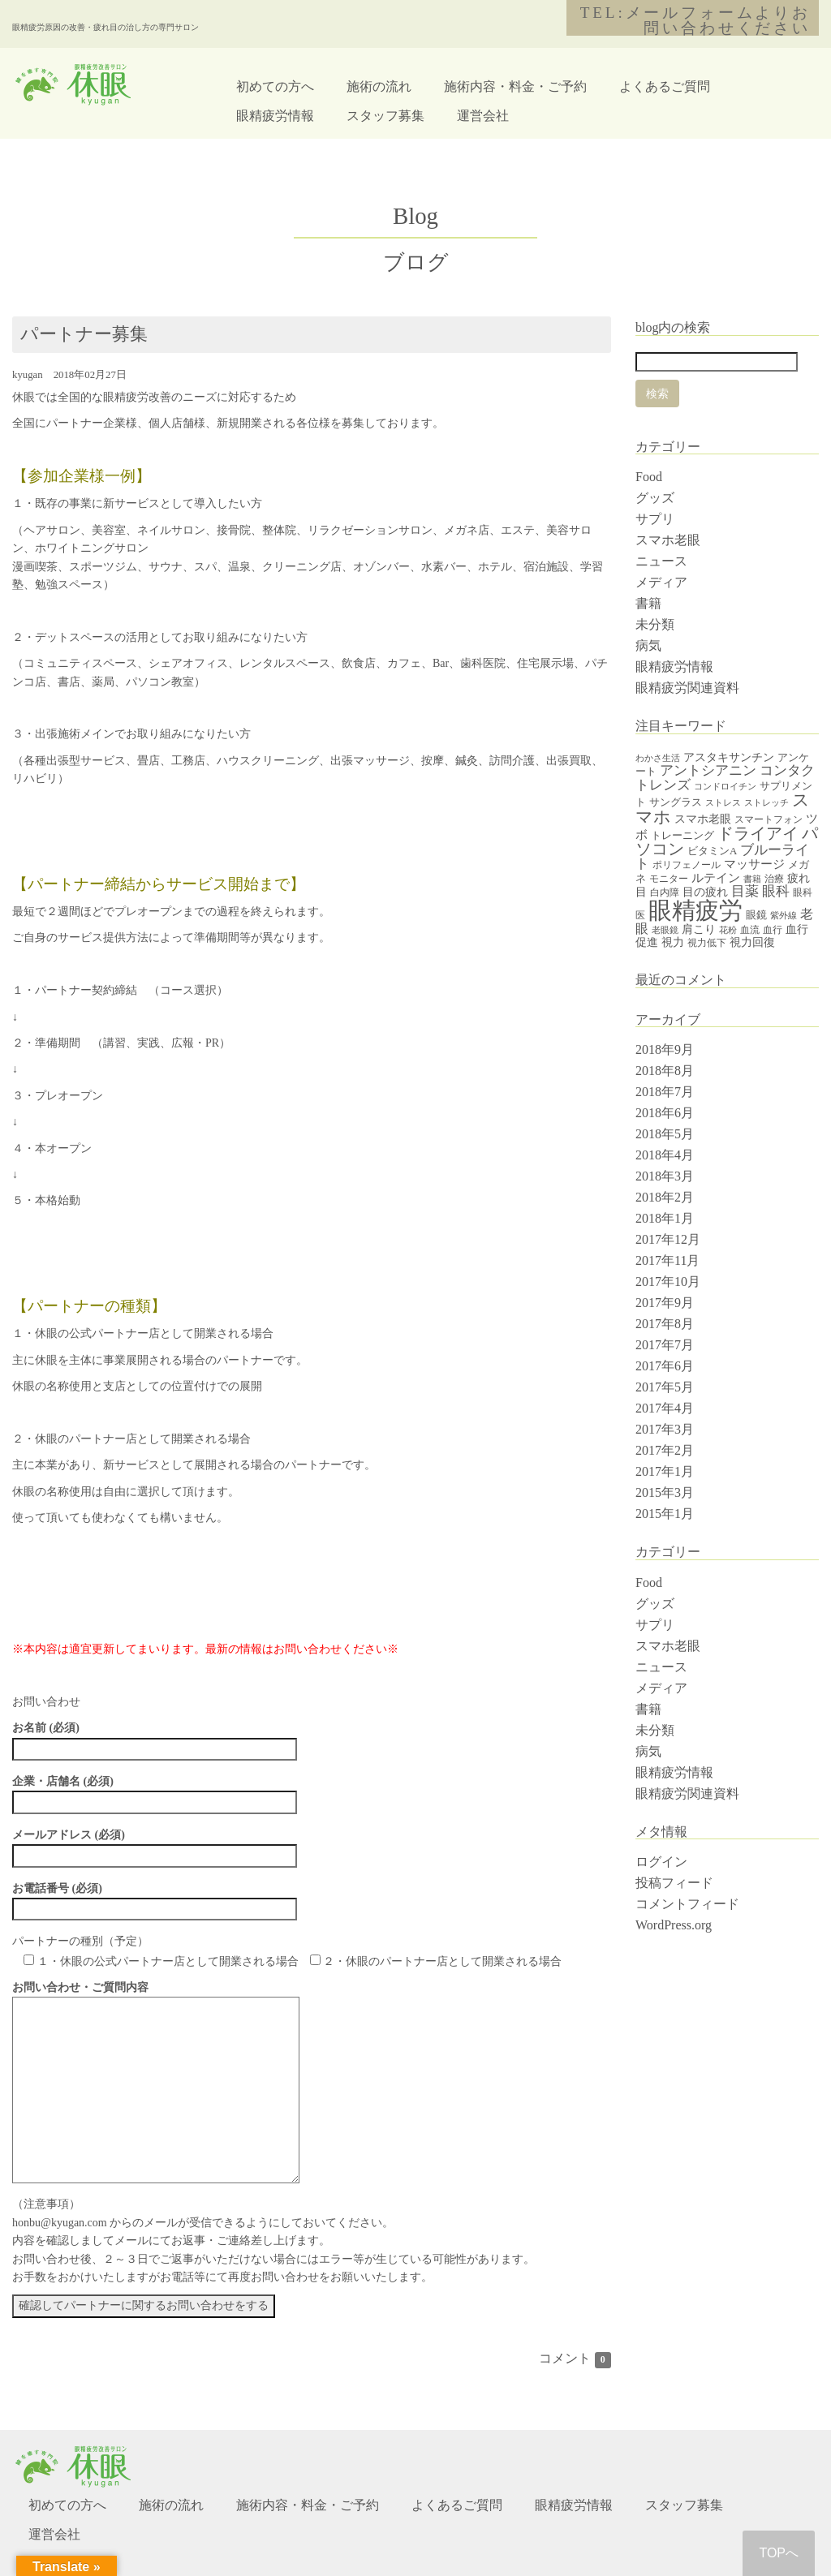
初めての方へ (275, 86)
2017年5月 (664, 1387)
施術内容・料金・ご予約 (515, 86)
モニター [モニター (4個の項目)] (668, 878)
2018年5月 (664, 1134)
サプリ (654, 519)
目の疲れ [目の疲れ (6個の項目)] (705, 892)
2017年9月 (664, 1303)
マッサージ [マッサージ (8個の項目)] (754, 864)
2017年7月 (664, 1345)
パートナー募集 (84, 334)
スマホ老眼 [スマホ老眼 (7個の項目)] (702, 818)
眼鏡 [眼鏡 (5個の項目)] (756, 915)
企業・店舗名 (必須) (154, 1791)
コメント (575, 2358)
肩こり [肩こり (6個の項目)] (699, 929)
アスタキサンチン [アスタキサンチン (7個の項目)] (728, 756)
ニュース (661, 561)
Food (648, 477)
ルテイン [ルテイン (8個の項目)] (715, 877)
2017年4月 (664, 1408)
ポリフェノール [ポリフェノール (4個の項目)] (686, 865)
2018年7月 (664, 1092)
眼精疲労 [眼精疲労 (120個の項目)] (695, 910)
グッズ (654, 498)
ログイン (661, 1862)
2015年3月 (664, 1492)
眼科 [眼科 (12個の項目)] (776, 891)
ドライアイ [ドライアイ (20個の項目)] (758, 833)
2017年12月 (667, 1239)
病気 (648, 645)
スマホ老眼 (667, 540)
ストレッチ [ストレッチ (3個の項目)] (766, 802)
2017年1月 (664, 1471)
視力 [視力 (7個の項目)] (672, 941)
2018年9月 (664, 1049)
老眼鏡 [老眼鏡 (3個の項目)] (665, 930)
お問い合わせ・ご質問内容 (155, 1996)
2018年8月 (664, 1070)
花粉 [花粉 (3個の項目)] (728, 930)
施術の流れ (379, 86)
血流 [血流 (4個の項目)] (750, 929)
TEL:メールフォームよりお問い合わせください (695, 20)
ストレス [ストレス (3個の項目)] (723, 802)
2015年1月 (664, 1513)
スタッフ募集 (385, 116)
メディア (661, 582)
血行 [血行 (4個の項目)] (772, 929)
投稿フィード (674, 1883)
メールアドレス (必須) (154, 1845)
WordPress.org (673, 1925)
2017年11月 (667, 1260)
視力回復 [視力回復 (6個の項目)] (752, 942)
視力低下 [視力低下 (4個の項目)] (706, 942)
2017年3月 (664, 1429)
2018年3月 (664, 1176)
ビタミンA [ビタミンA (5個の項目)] (712, 851)
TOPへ (779, 2553)
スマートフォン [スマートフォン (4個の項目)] (768, 819)
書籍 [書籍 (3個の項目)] (752, 879)
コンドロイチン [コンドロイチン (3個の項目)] (725, 786)
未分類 (654, 624)
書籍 (648, 603)
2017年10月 (667, 1281)
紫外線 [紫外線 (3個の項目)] (783, 915)
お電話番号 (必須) (154, 1898)
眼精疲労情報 (275, 116)
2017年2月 (664, 1450)
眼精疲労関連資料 (687, 688)
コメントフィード (687, 1904)
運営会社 (483, 116)
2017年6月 (664, 1366)
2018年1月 (664, 1218)
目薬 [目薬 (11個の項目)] (745, 891)
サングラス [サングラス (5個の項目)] (675, 802)
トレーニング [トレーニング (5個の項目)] (682, 835)
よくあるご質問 (664, 86)
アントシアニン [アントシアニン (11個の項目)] (708, 770)
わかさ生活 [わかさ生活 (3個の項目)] (657, 758)
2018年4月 (664, 1155)
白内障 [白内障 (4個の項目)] (664, 892)
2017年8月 (664, 1324)
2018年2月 (664, 1197)
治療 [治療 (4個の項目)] (774, 878)
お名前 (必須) (154, 1738)
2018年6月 (664, 1113)
